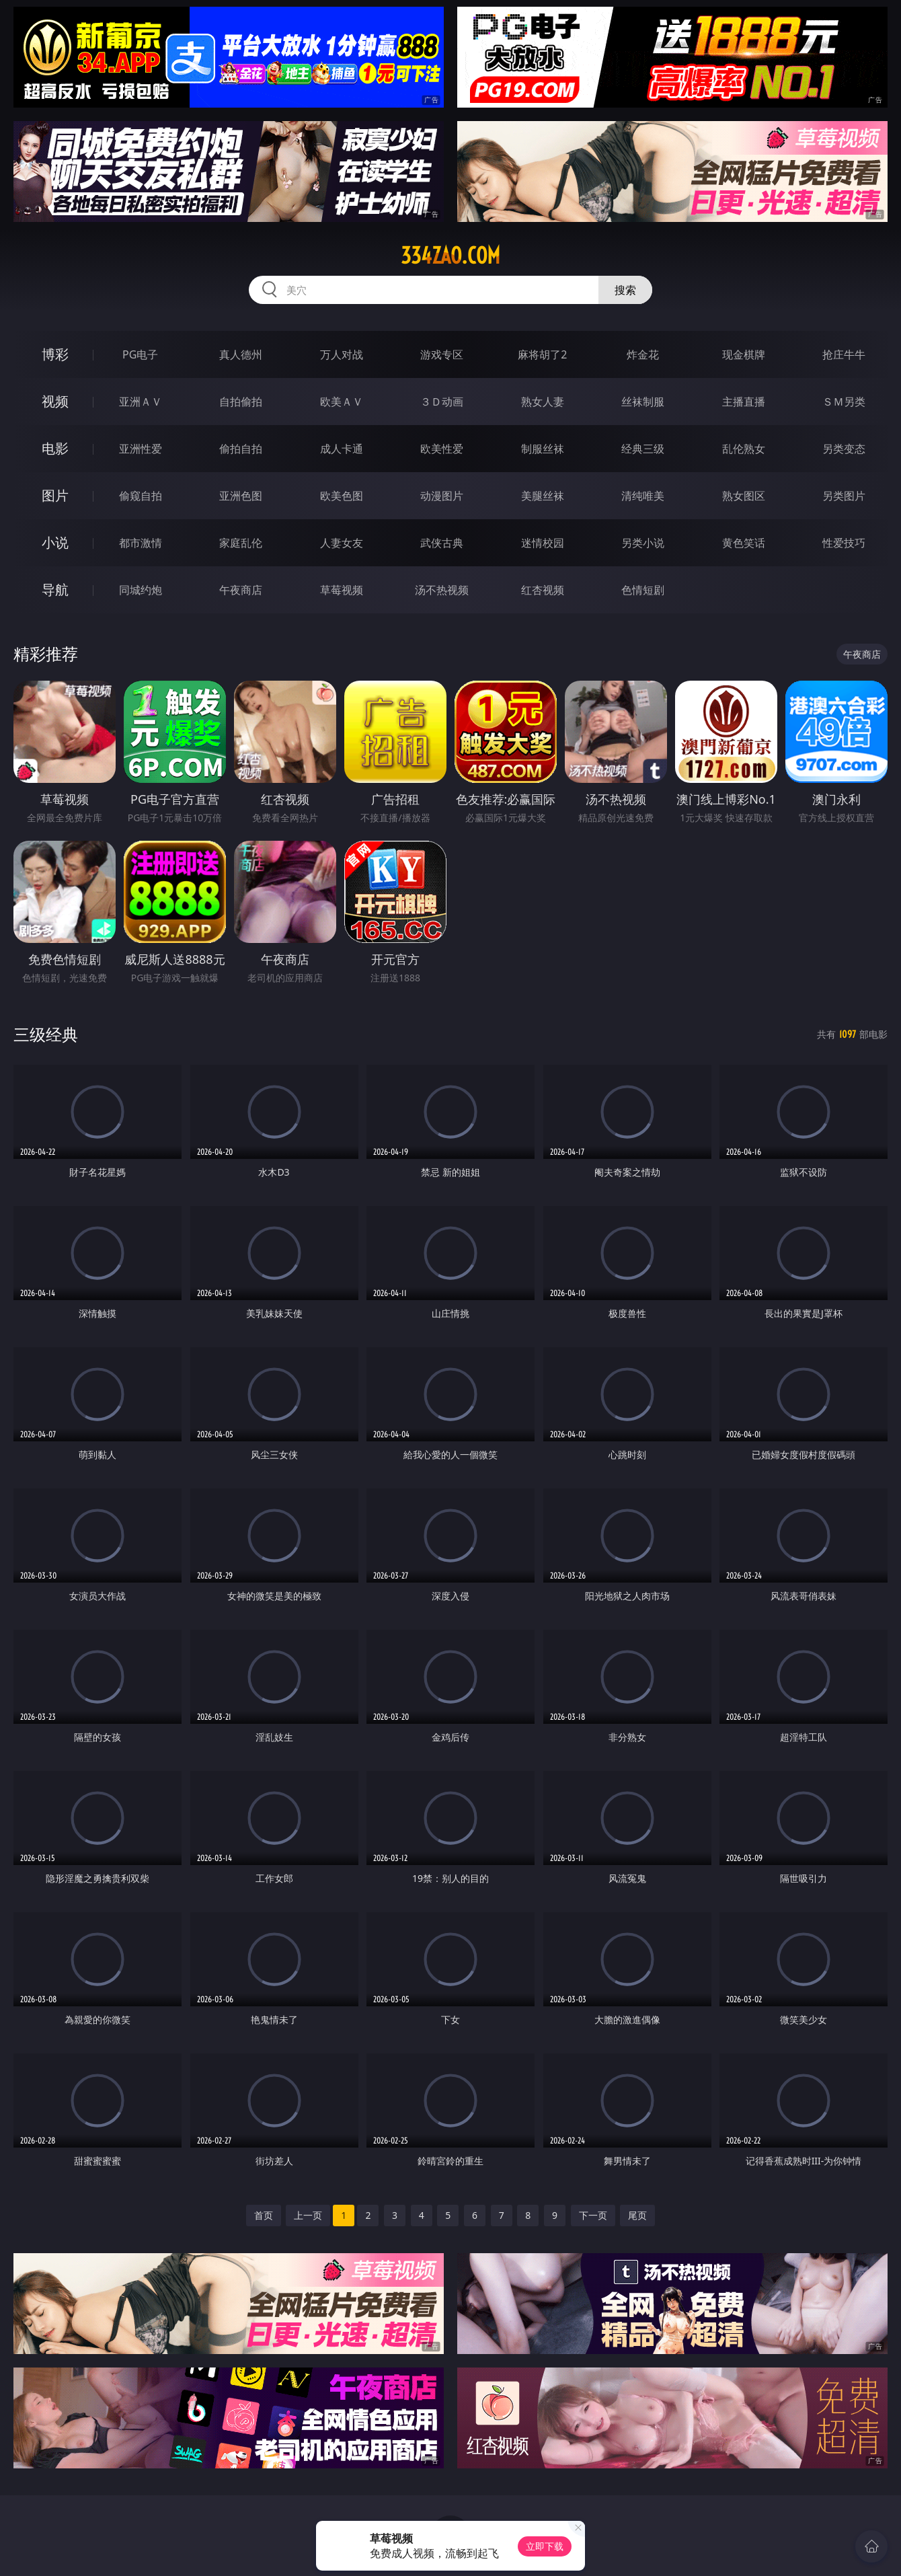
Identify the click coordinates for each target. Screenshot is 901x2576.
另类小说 (642, 542)
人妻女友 (341, 542)
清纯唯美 (642, 495)
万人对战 (341, 354)
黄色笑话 (743, 542)
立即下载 (544, 2546)
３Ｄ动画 (441, 401)
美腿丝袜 (542, 495)
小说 (55, 542)
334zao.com (450, 255)
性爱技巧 (843, 542)
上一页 (308, 2215)
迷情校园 (542, 542)
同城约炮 (140, 589)
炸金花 (643, 354)
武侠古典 (441, 542)
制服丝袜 (542, 448)
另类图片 (843, 495)
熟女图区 (743, 495)
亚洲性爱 (140, 448)
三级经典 (45, 1034)
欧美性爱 (441, 448)
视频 (55, 401)
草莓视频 (341, 589)
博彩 (55, 354)
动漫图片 (441, 495)
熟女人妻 (542, 401)
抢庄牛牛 (843, 354)
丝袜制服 (642, 401)
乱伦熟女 (743, 448)
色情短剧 (642, 589)
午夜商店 (240, 589)
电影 (55, 448)
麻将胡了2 (542, 354)
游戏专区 (441, 354)
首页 (263, 2215)
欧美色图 (341, 495)
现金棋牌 (743, 354)
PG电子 (140, 354)
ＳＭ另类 (843, 401)
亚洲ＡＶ (140, 401)
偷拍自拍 (240, 448)
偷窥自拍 (140, 495)
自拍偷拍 (240, 401)
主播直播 (743, 401)
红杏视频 (542, 589)
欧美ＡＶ (341, 401)
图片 (55, 495)
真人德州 (240, 354)
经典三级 (642, 448)
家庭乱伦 (240, 542)
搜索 (625, 289)
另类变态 (843, 448)
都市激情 (140, 542)
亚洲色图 (240, 495)
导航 (55, 589)
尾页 (637, 2215)
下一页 (593, 2215)
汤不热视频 (442, 589)
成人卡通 (341, 448)
